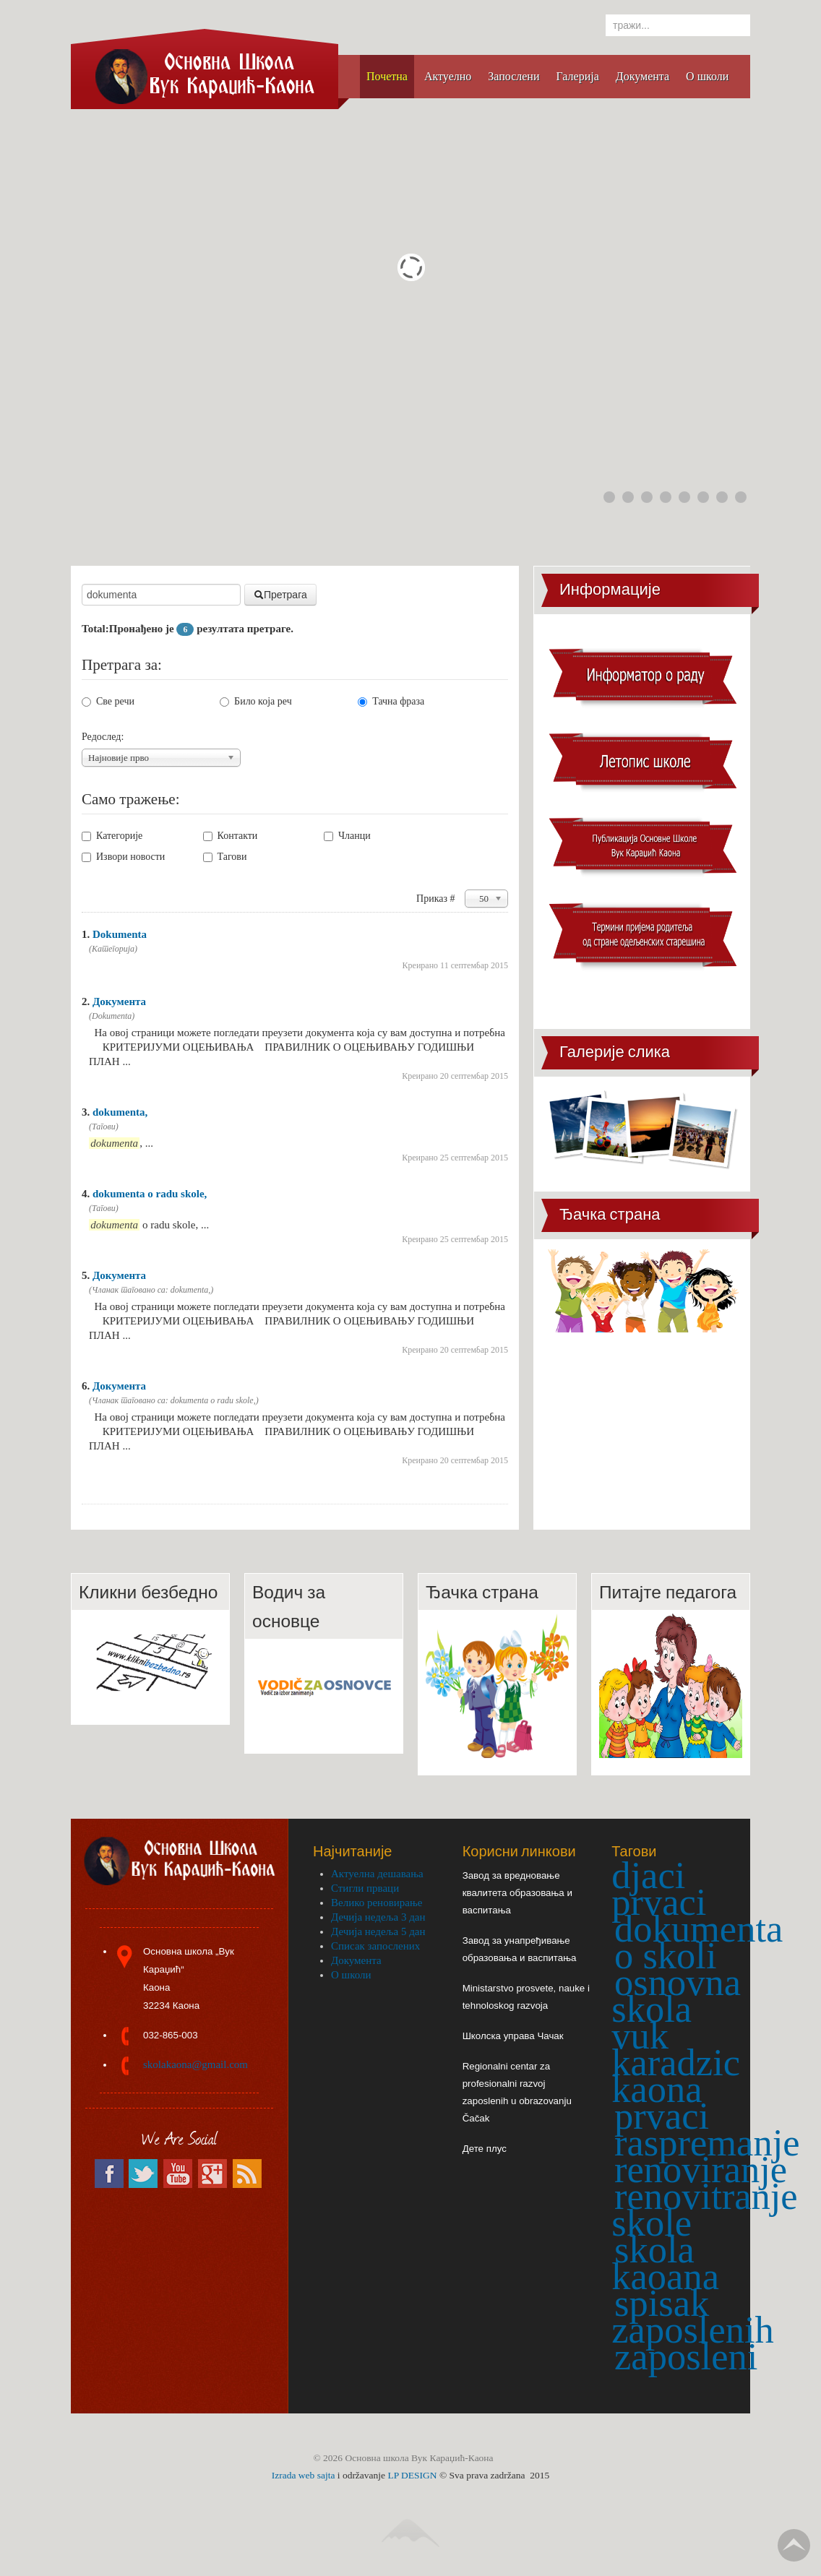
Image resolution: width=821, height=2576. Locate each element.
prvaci (661, 2116)
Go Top (794, 2545)
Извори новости (123, 856)
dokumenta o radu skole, (150, 1193)
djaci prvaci (658, 1888)
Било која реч (256, 701)
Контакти (230, 835)
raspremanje (707, 2142)
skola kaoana (665, 2262)
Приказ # (436, 898)
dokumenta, (120, 1112)
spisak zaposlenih (692, 2316)
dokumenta (698, 1929)
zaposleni (685, 2356)
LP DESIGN (412, 2475)
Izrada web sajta (303, 2475)
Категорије (112, 835)
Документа (119, 1001)
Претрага (280, 594)
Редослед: (103, 736)
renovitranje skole (704, 2209)
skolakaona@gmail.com (195, 2064)
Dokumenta (120, 934)
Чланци (347, 835)
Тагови (225, 856)
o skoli (665, 1955)
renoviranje (700, 2169)
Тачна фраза (391, 701)
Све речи (108, 701)
